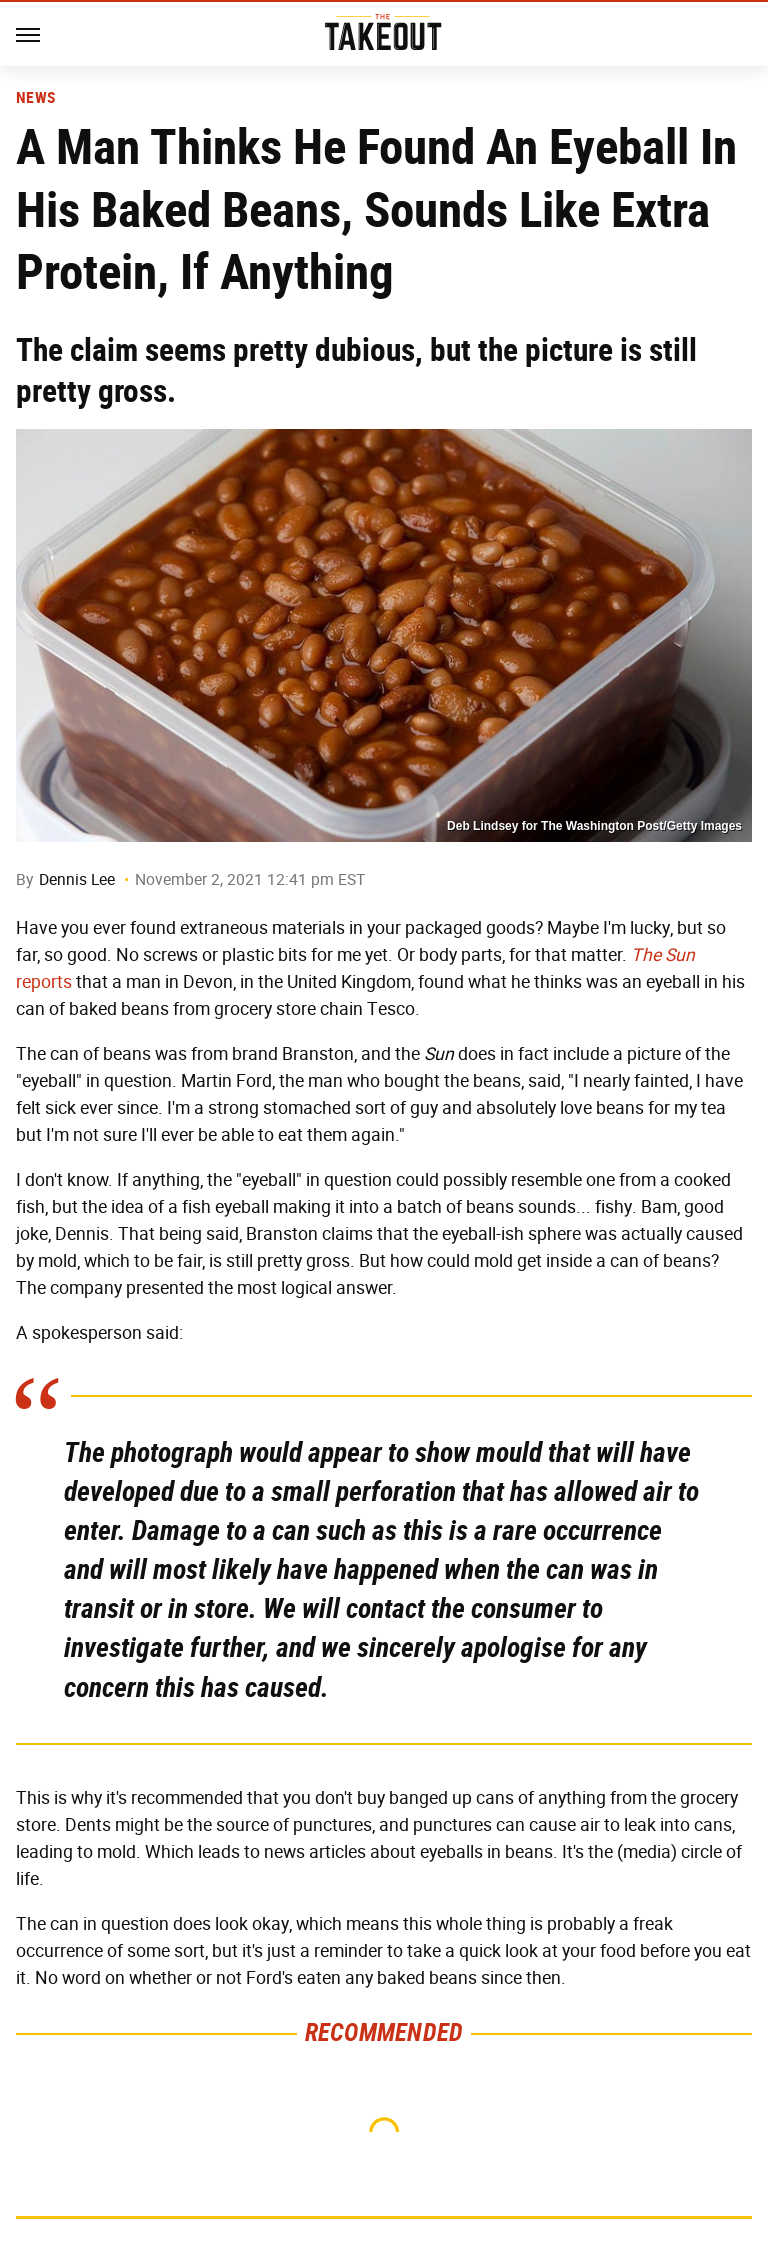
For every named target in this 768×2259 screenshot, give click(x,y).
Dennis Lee (77, 879)
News (35, 98)
